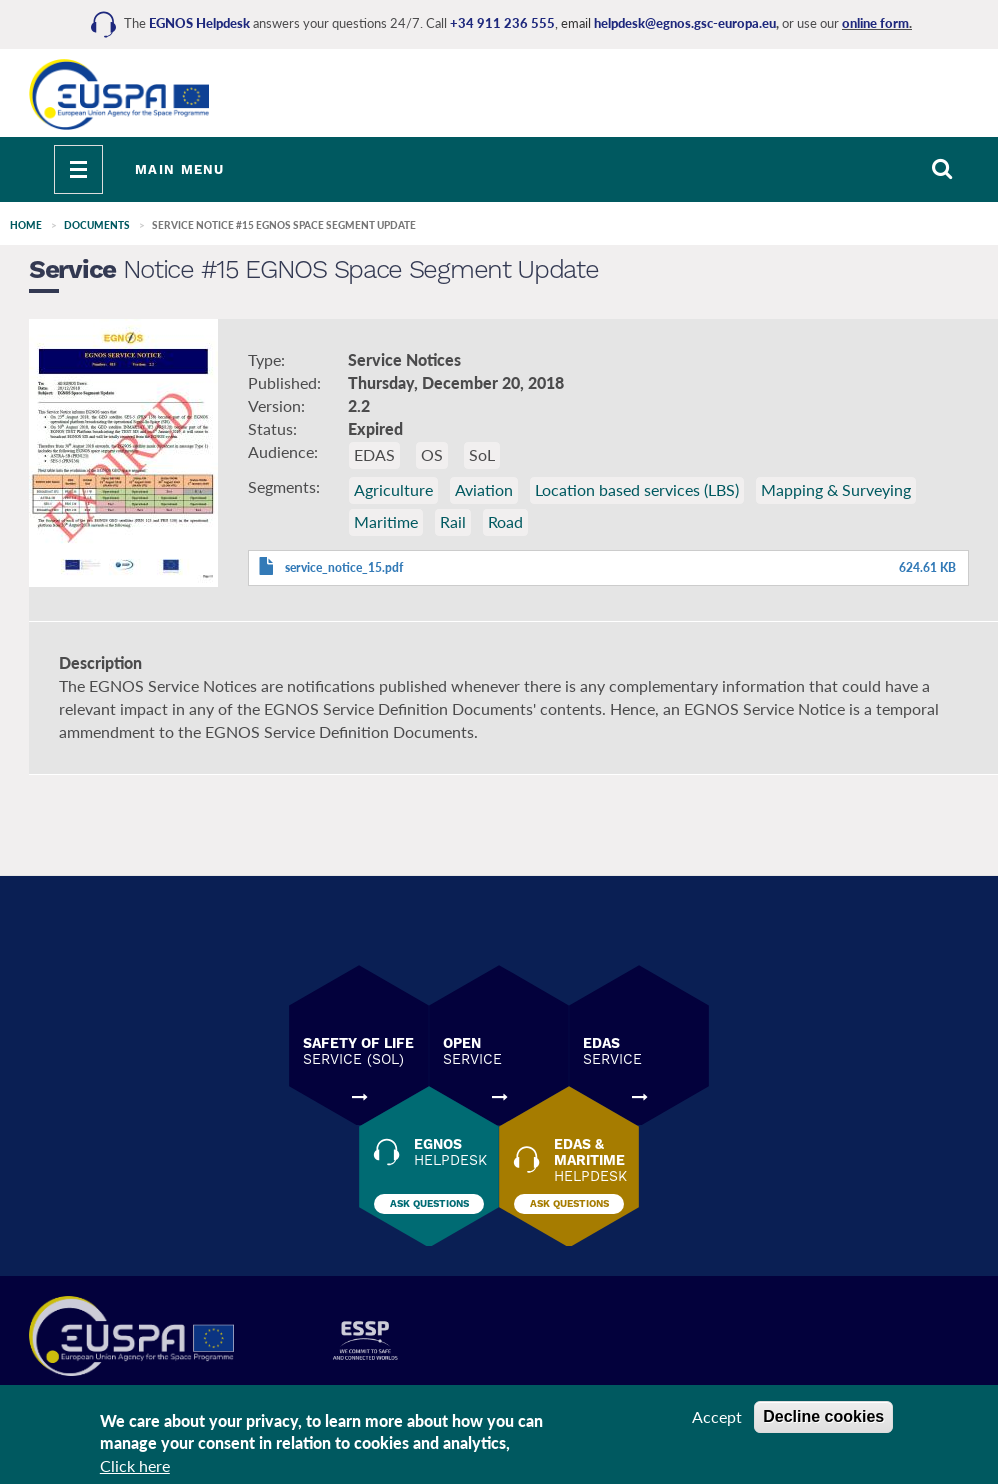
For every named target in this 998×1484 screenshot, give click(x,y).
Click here (135, 1465)
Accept (717, 1416)
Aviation (484, 489)
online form (875, 23)
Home (26, 225)
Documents (97, 225)
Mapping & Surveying (836, 489)
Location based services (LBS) (637, 489)
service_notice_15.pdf (344, 567)
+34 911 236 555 (502, 23)
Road (505, 521)
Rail (453, 521)
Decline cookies (823, 1416)
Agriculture (393, 489)
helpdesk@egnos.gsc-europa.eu (685, 23)
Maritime (386, 521)
